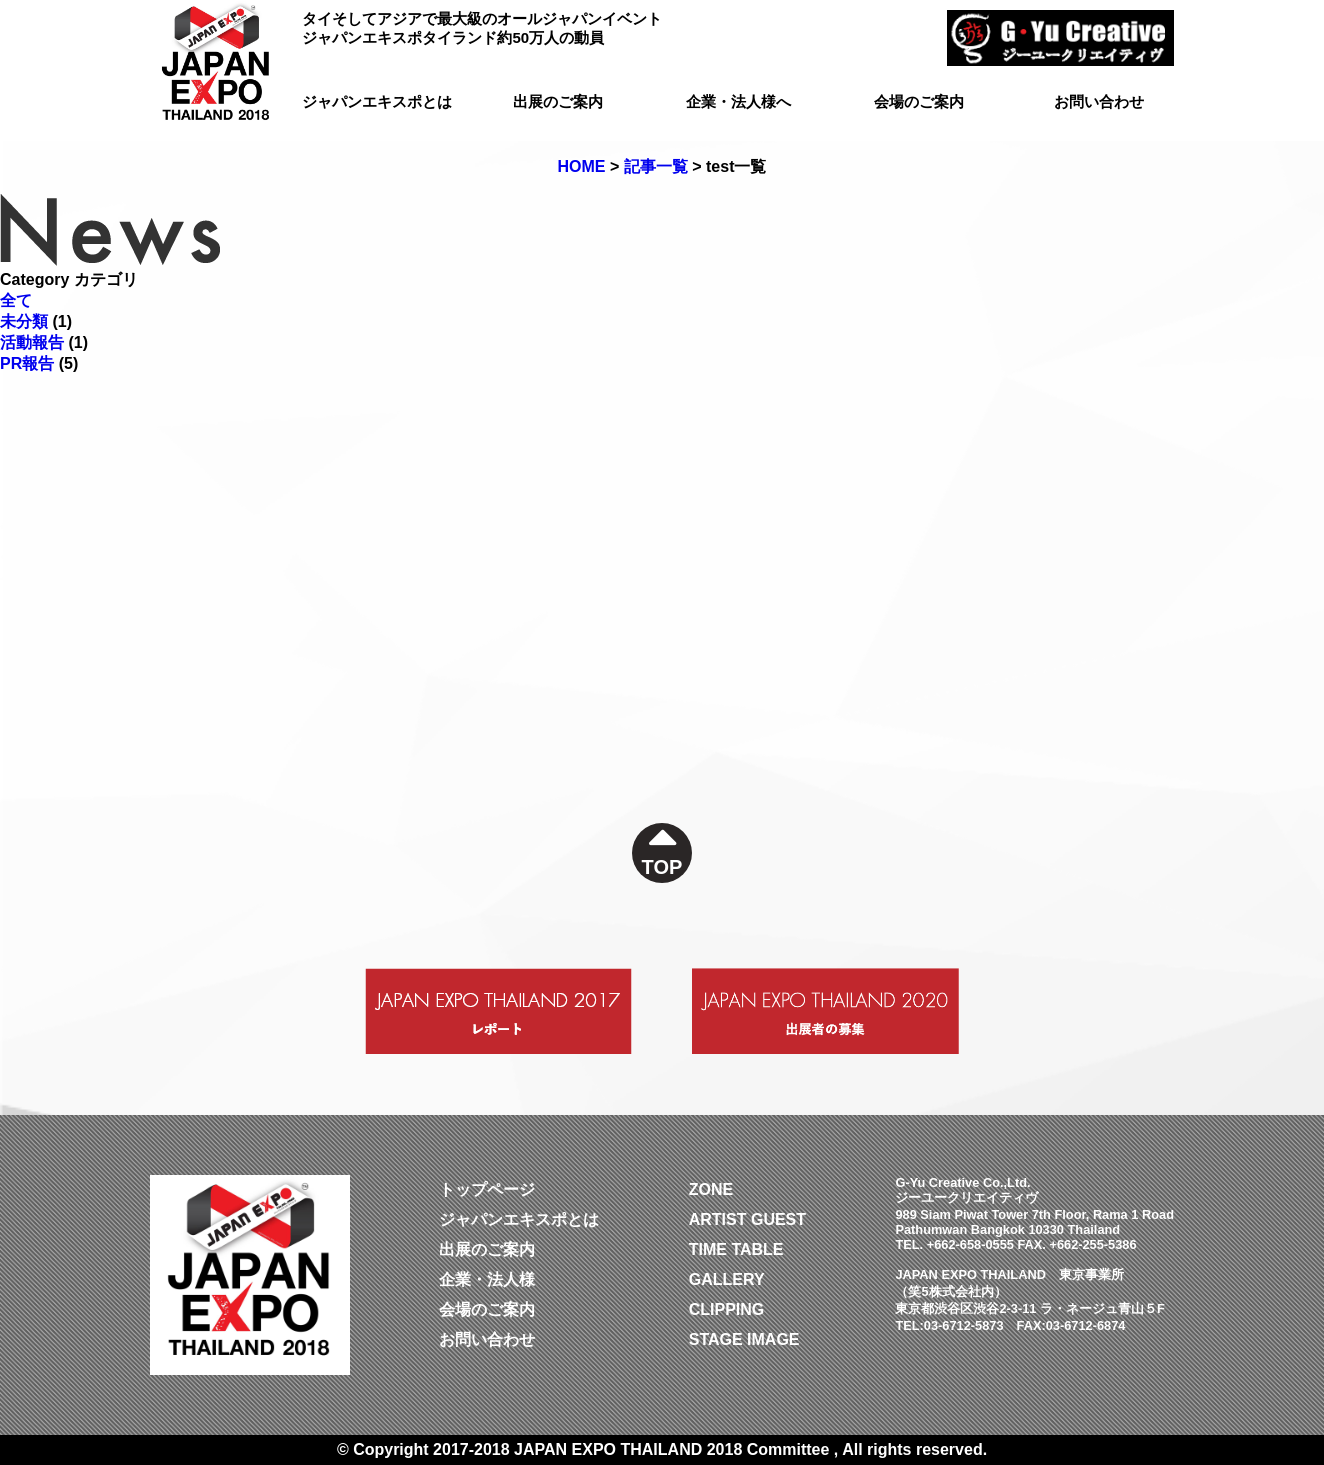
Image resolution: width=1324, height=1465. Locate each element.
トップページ (487, 1189)
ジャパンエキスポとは (377, 101)
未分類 (24, 321)
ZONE (711, 1189)
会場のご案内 (919, 101)
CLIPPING (727, 1309)
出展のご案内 (558, 101)
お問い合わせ (1099, 101)
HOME (582, 166)
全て (16, 300)
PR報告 (27, 363)
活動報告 (32, 342)
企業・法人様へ (738, 101)
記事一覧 (656, 166)
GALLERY (727, 1279)
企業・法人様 (487, 1279)
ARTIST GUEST (747, 1219)
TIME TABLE (736, 1249)
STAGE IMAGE (744, 1339)
